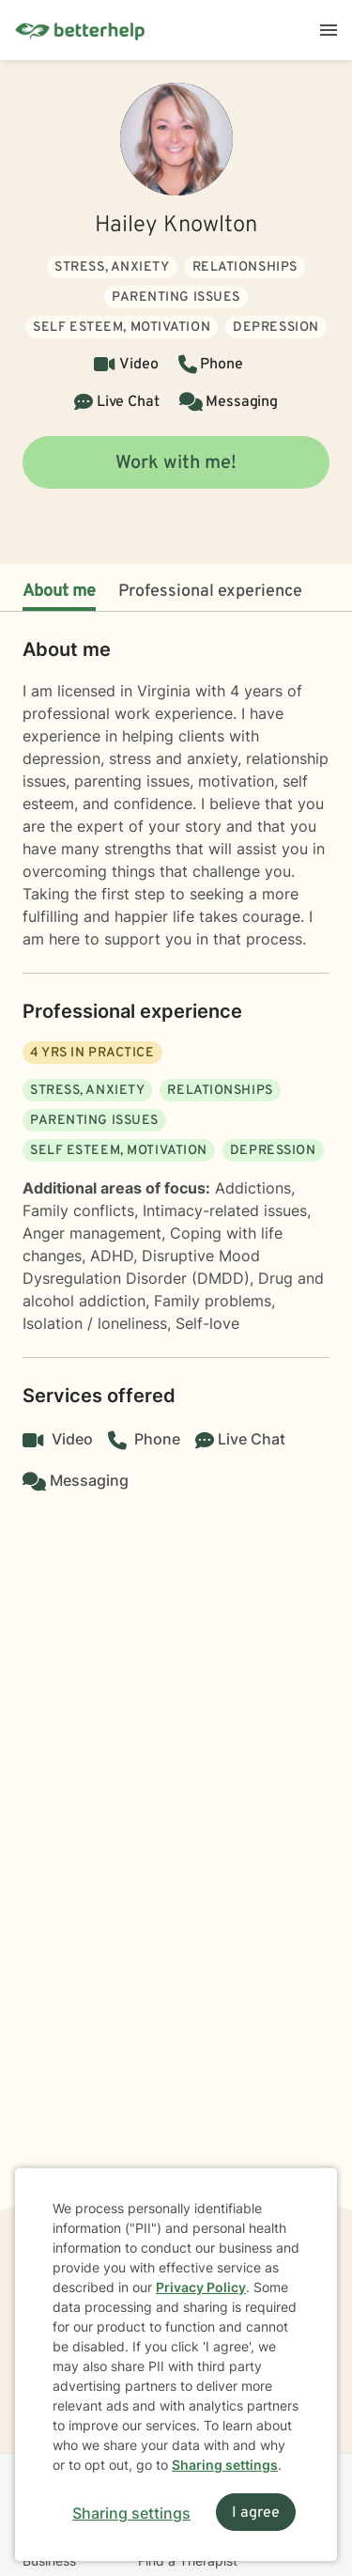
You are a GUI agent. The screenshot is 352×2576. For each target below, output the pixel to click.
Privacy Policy (201, 2287)
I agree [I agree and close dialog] (256, 2513)
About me (59, 591)
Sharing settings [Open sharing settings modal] (131, 2513)
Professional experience (210, 591)
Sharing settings (225, 2465)
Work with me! (176, 463)
